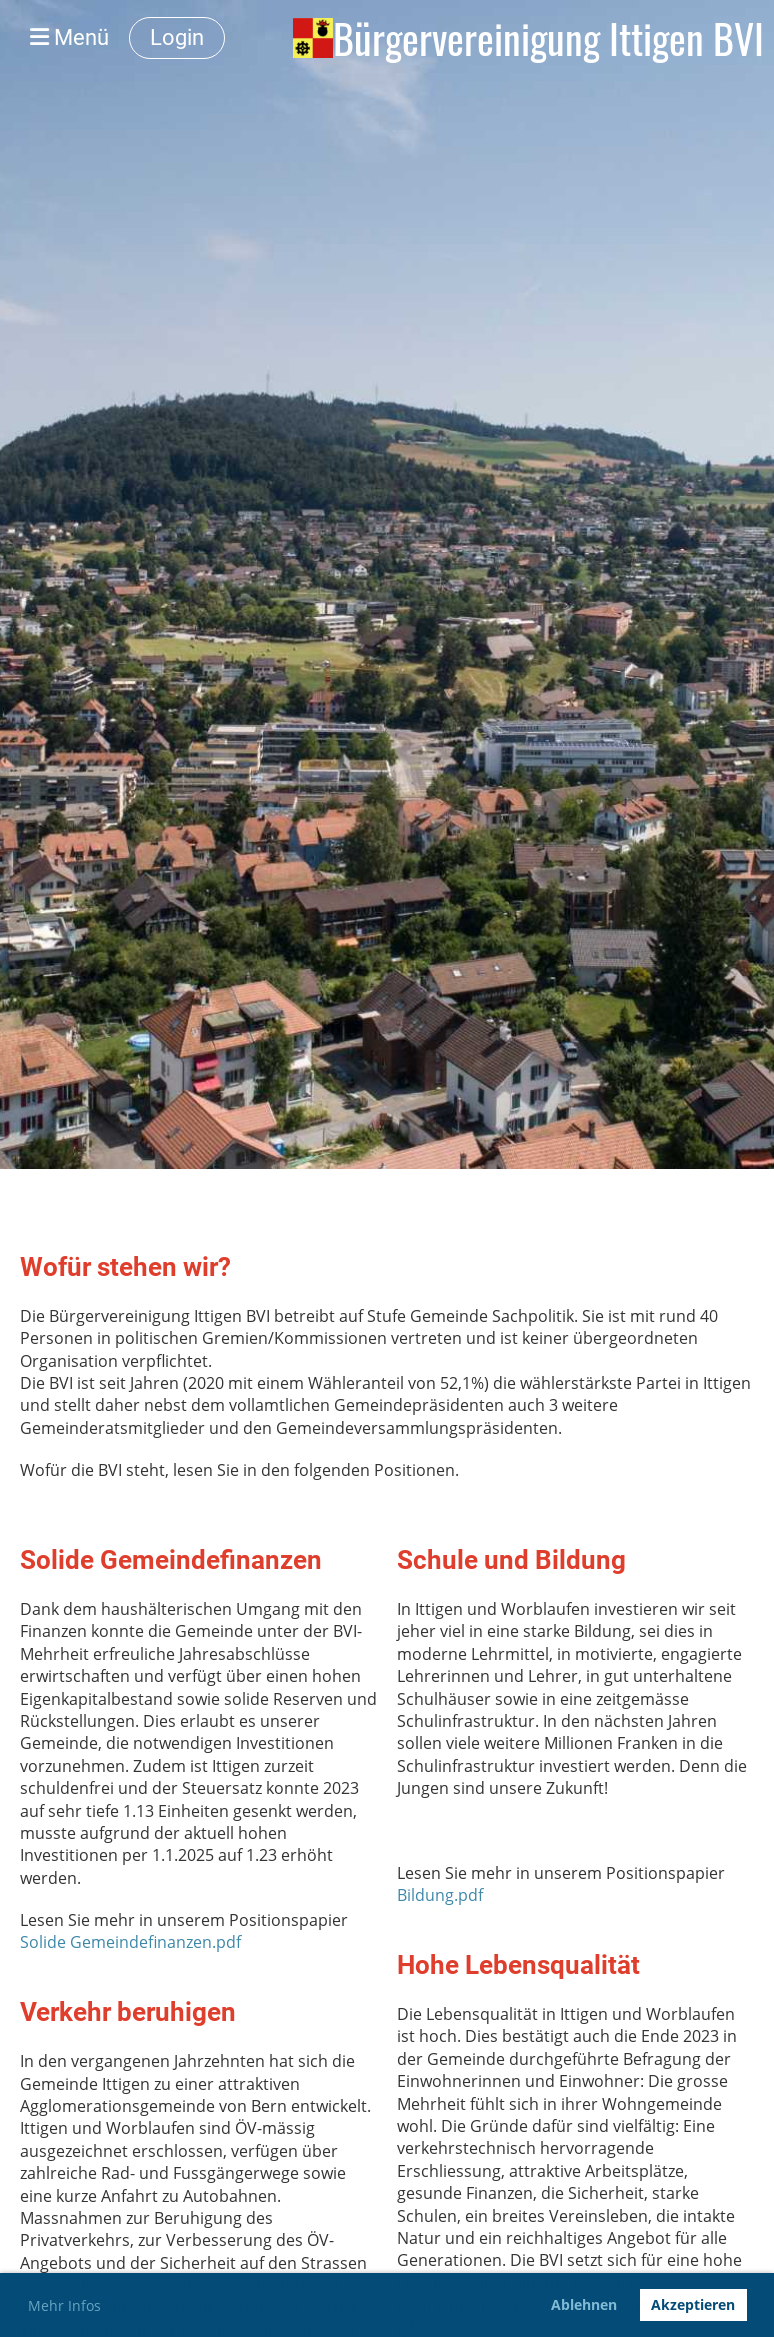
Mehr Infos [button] (64, 2305)
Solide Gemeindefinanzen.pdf (130, 1942)
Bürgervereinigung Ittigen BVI (548, 38)
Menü (69, 37)
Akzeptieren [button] (693, 2304)
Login (177, 37)
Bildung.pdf (440, 1895)
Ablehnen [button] (584, 2304)
